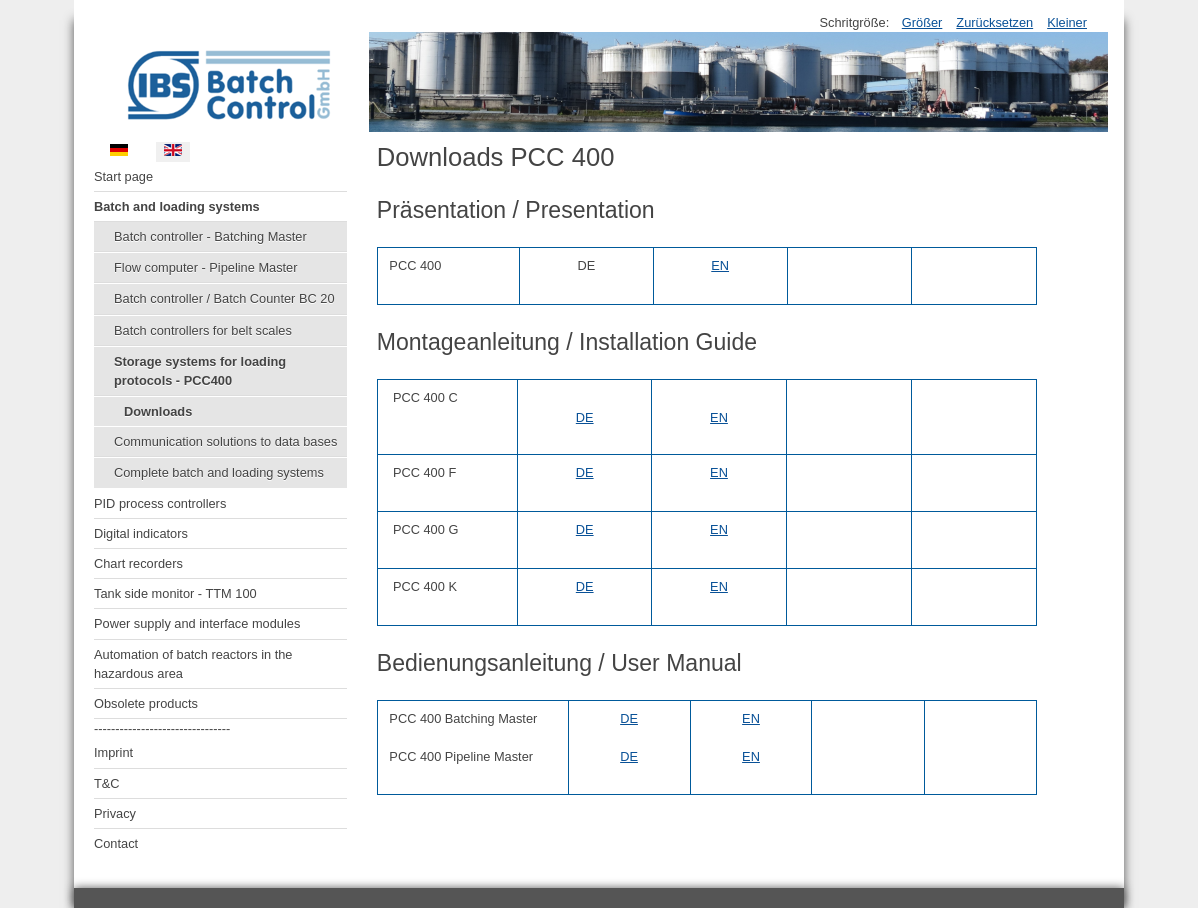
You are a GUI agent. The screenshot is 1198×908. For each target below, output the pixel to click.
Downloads (158, 411)
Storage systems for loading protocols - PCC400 (200, 371)
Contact (116, 843)
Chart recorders (138, 563)
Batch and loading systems (177, 206)
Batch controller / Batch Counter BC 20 (224, 298)
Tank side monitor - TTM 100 (175, 593)
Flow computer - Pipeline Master (206, 267)
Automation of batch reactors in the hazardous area (193, 664)
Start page (123, 176)
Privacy (115, 813)
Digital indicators (141, 533)
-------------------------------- (162, 728)
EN (720, 265)
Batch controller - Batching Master (210, 236)
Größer (922, 22)
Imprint (113, 752)
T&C (107, 783)
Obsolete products (146, 703)
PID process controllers (160, 503)
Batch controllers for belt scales (203, 330)
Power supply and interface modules (197, 623)
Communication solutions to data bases (225, 441)
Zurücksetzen (994, 22)
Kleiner (1067, 22)
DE (585, 417)
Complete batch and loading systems (219, 472)
